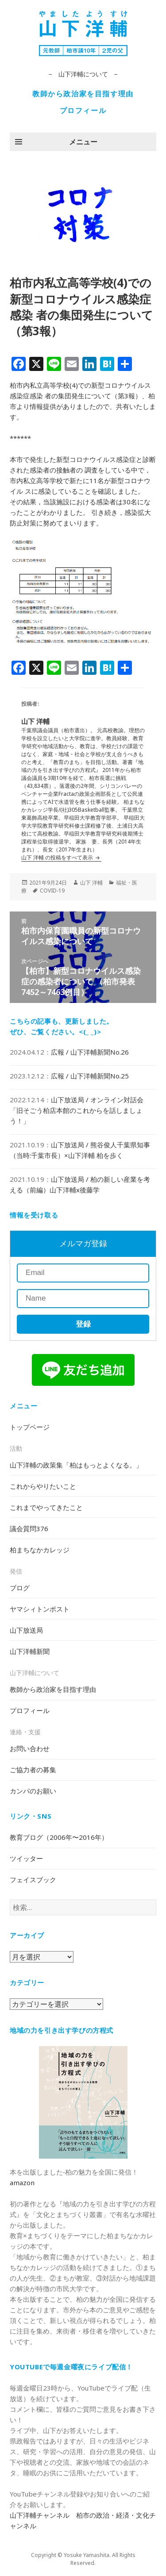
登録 (83, 1324)
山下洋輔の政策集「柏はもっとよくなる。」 (76, 1464)
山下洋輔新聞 (30, 1651)
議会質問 (29, 1528)
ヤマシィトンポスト (39, 1608)
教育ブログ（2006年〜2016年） (59, 1837)
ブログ (20, 1587)
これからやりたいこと (43, 1486)
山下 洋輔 (91, 882)
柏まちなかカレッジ (39, 1549)
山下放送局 (26, 1630)
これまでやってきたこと (46, 1507)
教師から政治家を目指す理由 (83, 93)
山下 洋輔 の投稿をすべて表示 (57, 857)
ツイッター (26, 1858)
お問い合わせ (30, 1748)
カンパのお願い (33, 1790)
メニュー (83, 142)
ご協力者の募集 (33, 1769)
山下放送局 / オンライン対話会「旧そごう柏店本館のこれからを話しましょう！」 (76, 1110)
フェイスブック (33, 1879)
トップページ (30, 1426)
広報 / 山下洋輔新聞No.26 (90, 1052)
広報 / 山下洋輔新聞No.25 (90, 1075)
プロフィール (83, 110)
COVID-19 (52, 890)
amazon (22, 2182)
